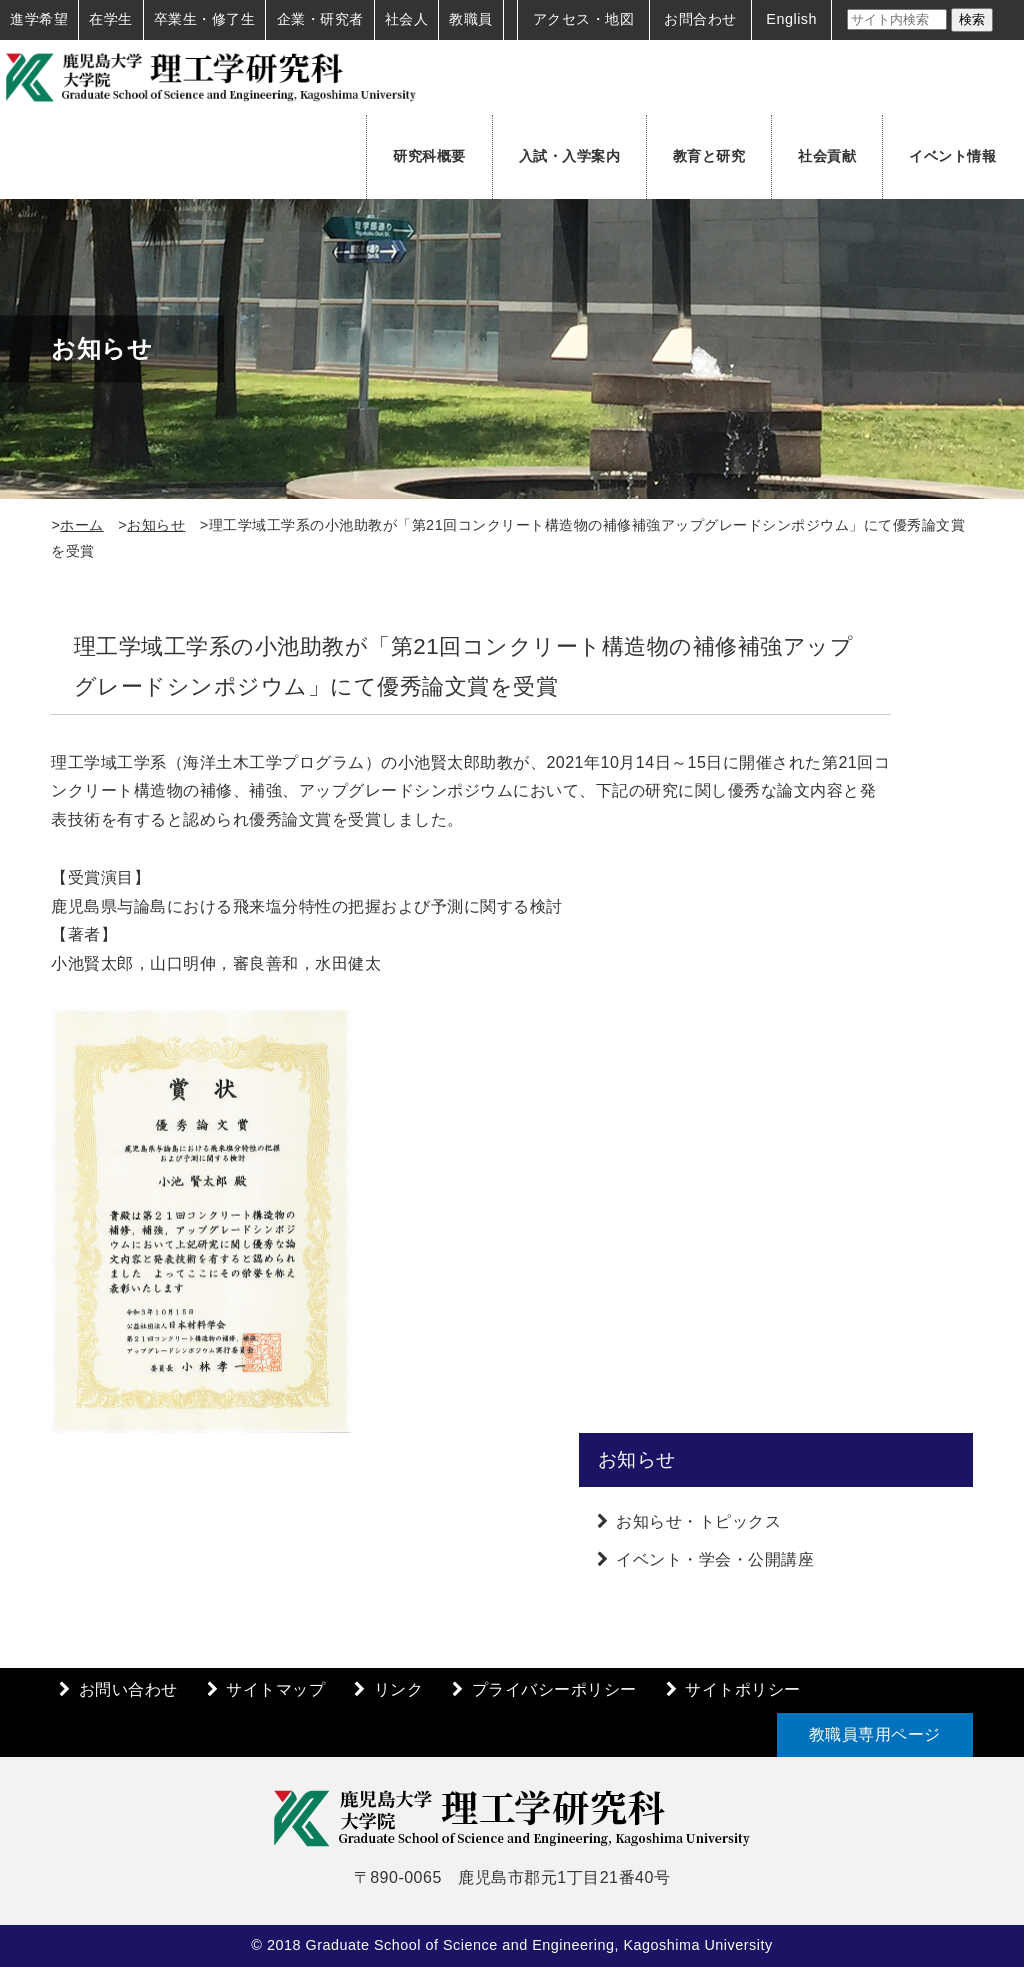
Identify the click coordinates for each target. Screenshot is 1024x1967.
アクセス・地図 (584, 19)
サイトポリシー (743, 1689)
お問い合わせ (128, 1689)
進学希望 (39, 19)
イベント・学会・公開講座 (715, 1559)
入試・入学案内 (570, 156)
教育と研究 (709, 156)
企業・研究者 (320, 19)
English (791, 19)
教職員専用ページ (875, 1734)
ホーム (82, 525)
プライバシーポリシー (554, 1689)
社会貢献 (827, 156)
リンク (399, 1689)
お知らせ (156, 525)
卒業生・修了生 (205, 19)
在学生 (111, 19)
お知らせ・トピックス (698, 1521)
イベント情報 (952, 156)
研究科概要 (429, 156)
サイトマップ (275, 1689)
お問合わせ (700, 19)
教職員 (471, 19)
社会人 (407, 19)
